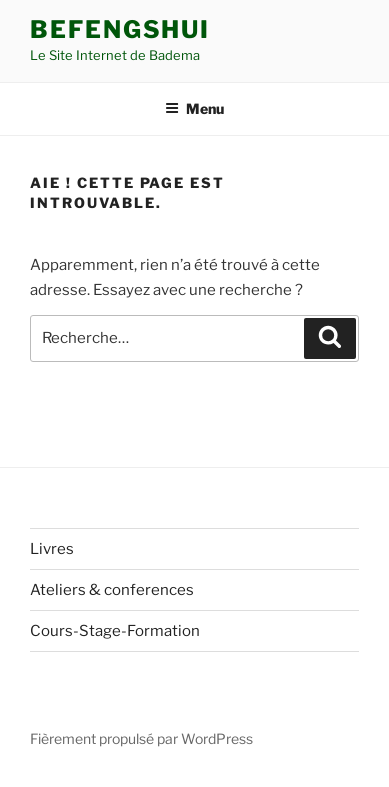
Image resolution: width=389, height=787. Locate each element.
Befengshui (120, 29)
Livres (52, 549)
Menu (194, 108)
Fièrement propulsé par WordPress (141, 738)
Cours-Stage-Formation (115, 631)
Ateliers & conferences (112, 590)
